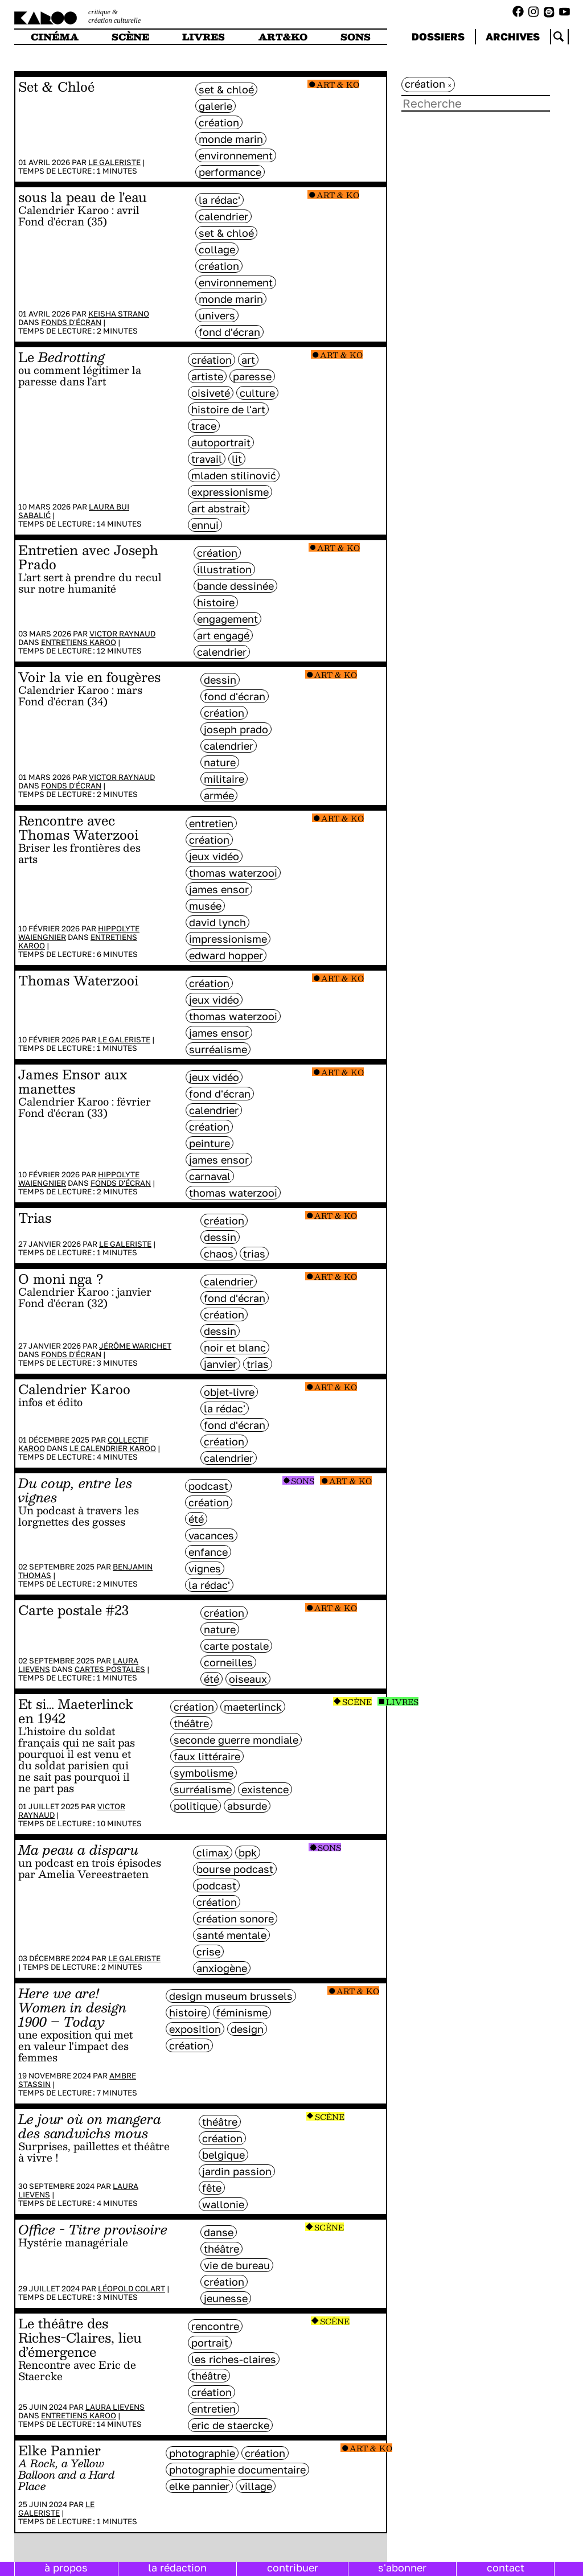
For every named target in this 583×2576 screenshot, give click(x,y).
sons (355, 37)
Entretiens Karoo (78, 642)
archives (513, 36)
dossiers (438, 36)
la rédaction (177, 2567)
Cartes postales (110, 1669)
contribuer (292, 2567)
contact (505, 2567)
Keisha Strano (118, 313)
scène (130, 37)
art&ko (282, 37)
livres (203, 37)
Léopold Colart (131, 2288)
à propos (66, 2567)
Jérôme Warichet (135, 1345)
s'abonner (402, 2567)
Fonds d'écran (71, 322)
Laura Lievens (115, 2406)
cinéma (55, 37)
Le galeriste (114, 162)
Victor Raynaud (122, 633)
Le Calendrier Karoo (112, 1448)
